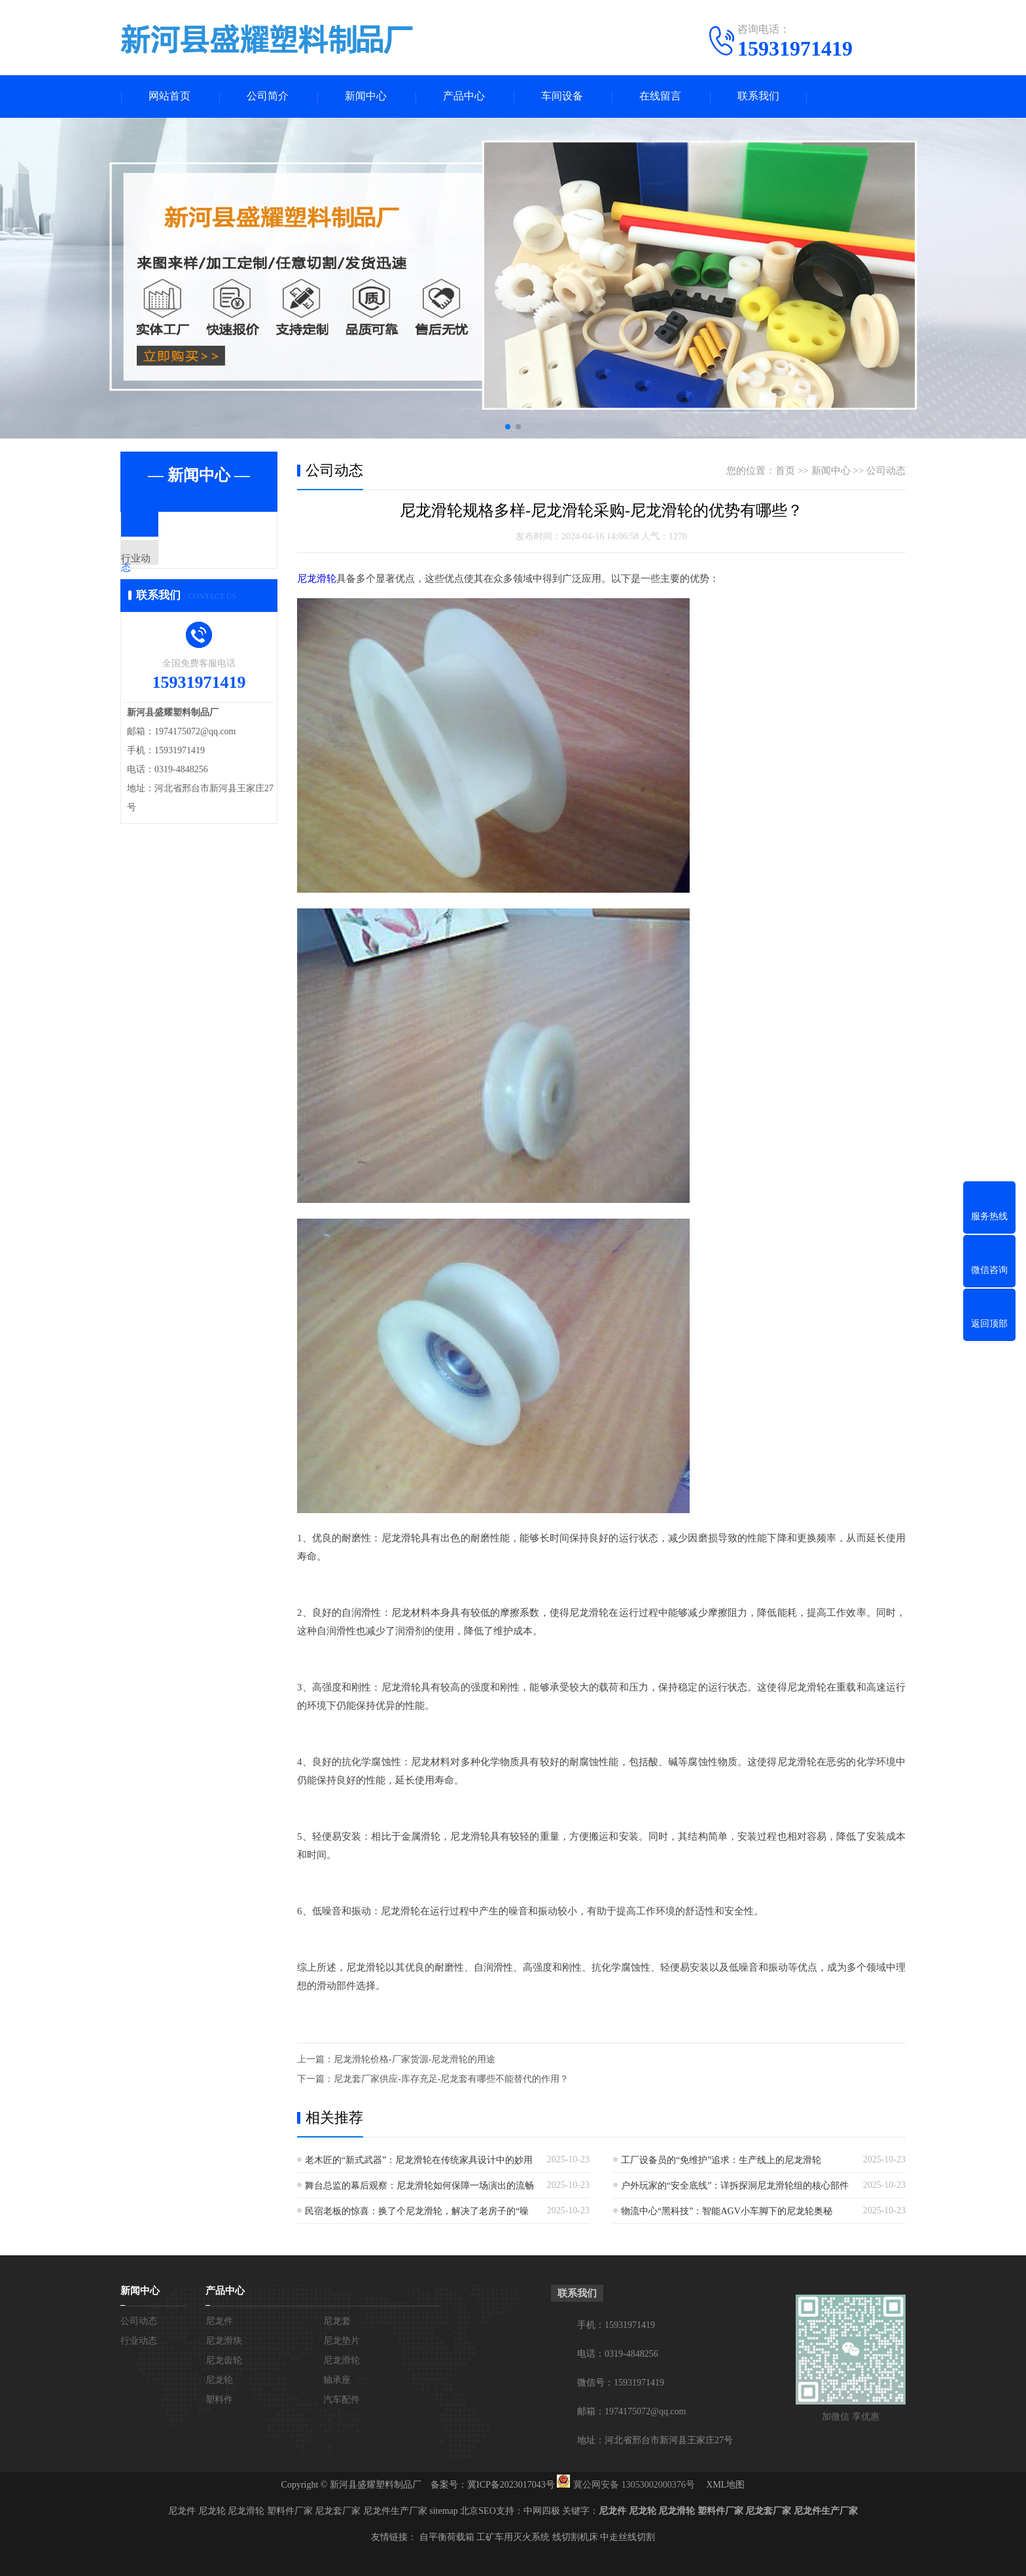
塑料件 (219, 2399)
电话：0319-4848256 (617, 2353)
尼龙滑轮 (316, 578)
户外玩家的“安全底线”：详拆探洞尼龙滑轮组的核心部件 (735, 2185)
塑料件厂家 (290, 2510)
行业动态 (170, 570)
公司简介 (268, 96)
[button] (507, 426)
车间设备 (562, 96)
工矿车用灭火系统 (513, 2536)
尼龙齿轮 (223, 2360)
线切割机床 (575, 2536)
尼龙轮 (219, 2379)
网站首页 (169, 96)
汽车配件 (341, 2399)
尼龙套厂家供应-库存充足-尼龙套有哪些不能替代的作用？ (451, 2078)
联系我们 (758, 96)
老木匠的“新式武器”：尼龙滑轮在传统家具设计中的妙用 (419, 2159)
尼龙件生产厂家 (395, 2510)
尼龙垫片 (341, 2340)
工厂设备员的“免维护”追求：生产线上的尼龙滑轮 (721, 2159)
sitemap (443, 2510)
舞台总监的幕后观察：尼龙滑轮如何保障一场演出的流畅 (419, 2185)
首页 (785, 470)
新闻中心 (366, 96)
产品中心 (464, 96)
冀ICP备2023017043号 (511, 2484)
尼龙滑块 (223, 2340)
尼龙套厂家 (338, 2510)
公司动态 (170, 531)
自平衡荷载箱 (446, 2536)
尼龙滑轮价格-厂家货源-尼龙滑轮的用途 (414, 2059)
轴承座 (337, 2379)
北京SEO (477, 2510)
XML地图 (725, 2484)
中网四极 (541, 2510)
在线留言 (660, 96)
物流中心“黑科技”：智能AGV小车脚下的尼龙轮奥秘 (726, 2210)
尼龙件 (219, 2320)
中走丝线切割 (627, 2536)
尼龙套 (337, 2320)
